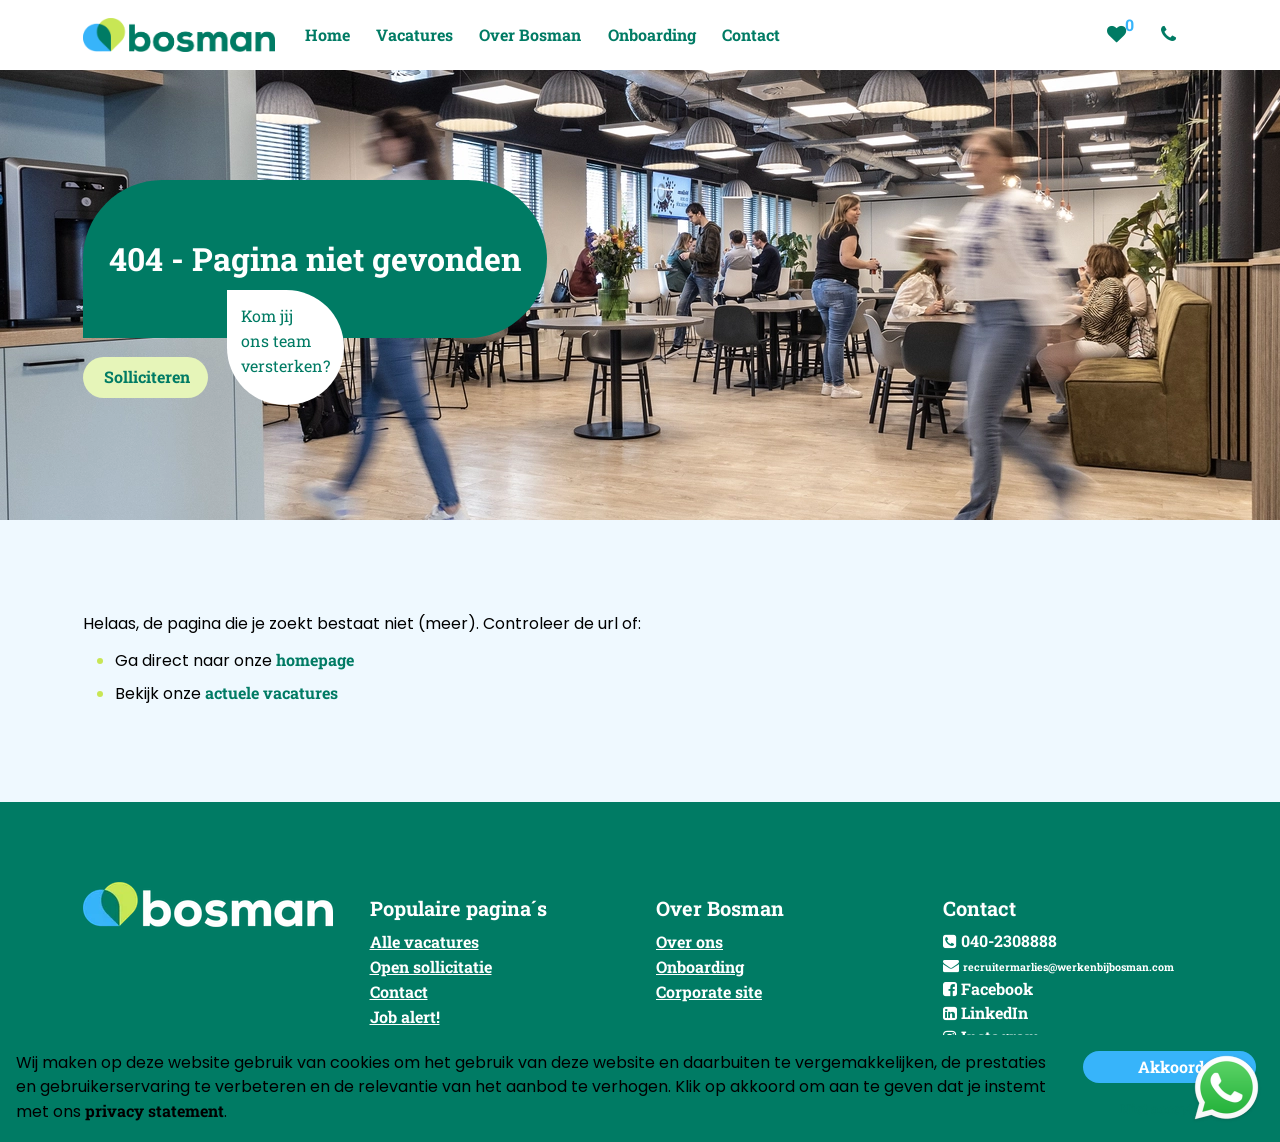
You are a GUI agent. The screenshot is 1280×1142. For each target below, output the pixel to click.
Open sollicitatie (431, 966)
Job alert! (405, 1016)
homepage (315, 659)
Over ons (689, 941)
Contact (399, 991)
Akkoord (1171, 1066)
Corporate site (709, 991)
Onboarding (700, 966)
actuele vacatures (271, 692)
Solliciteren (147, 376)
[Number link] (1172, 35)
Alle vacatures (424, 941)
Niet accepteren (1171, 1108)
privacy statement (154, 1110)
